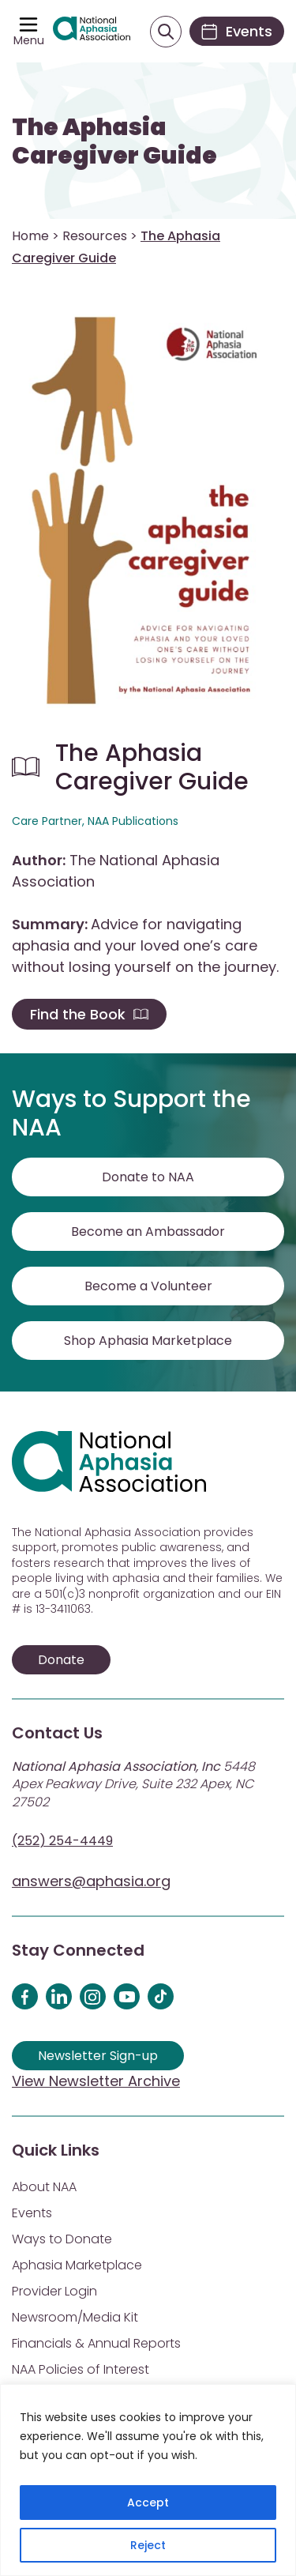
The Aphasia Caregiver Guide (114, 141)
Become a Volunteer (148, 1286)
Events (32, 2213)
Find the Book (89, 1014)
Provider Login (54, 2291)
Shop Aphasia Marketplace (148, 1340)
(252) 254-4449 (62, 1841)
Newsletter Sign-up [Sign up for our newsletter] (98, 2056)
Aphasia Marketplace (77, 2265)
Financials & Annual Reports (96, 2343)
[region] (148, 2480)
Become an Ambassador (148, 1231)
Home (30, 236)
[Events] (236, 31)
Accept (148, 2502)
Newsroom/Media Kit (75, 2317)
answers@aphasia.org (91, 1881)
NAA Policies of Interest (80, 2369)
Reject (148, 2545)
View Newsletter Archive (96, 2081)
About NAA (44, 2187)
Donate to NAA (148, 1177)
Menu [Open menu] (28, 40)
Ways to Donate (62, 2239)
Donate (61, 1660)
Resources (94, 236)
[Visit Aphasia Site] (91, 32)
